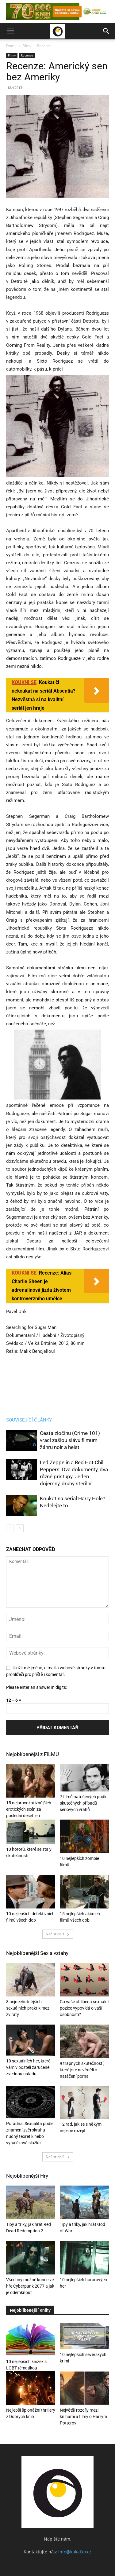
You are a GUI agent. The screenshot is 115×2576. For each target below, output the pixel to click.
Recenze (44, 45)
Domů (11, 45)
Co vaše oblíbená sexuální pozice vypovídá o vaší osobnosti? (84, 2008)
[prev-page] (10, 1528)
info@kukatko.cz (74, 2552)
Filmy (26, 45)
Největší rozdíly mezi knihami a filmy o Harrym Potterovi (83, 2416)
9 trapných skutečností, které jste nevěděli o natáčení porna (82, 2070)
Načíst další (58, 1934)
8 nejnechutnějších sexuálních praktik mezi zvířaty (28, 2008)
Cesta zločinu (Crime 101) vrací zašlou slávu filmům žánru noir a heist (70, 1440)
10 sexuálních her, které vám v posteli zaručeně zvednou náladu (28, 2067)
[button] (10, 31)
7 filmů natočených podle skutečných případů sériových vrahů (83, 1803)
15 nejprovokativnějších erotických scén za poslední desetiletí (28, 1809)
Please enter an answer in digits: (36, 1687)
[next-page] (20, 1528)
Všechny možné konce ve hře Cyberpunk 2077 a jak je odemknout (30, 2286)
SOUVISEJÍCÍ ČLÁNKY (29, 1420)
